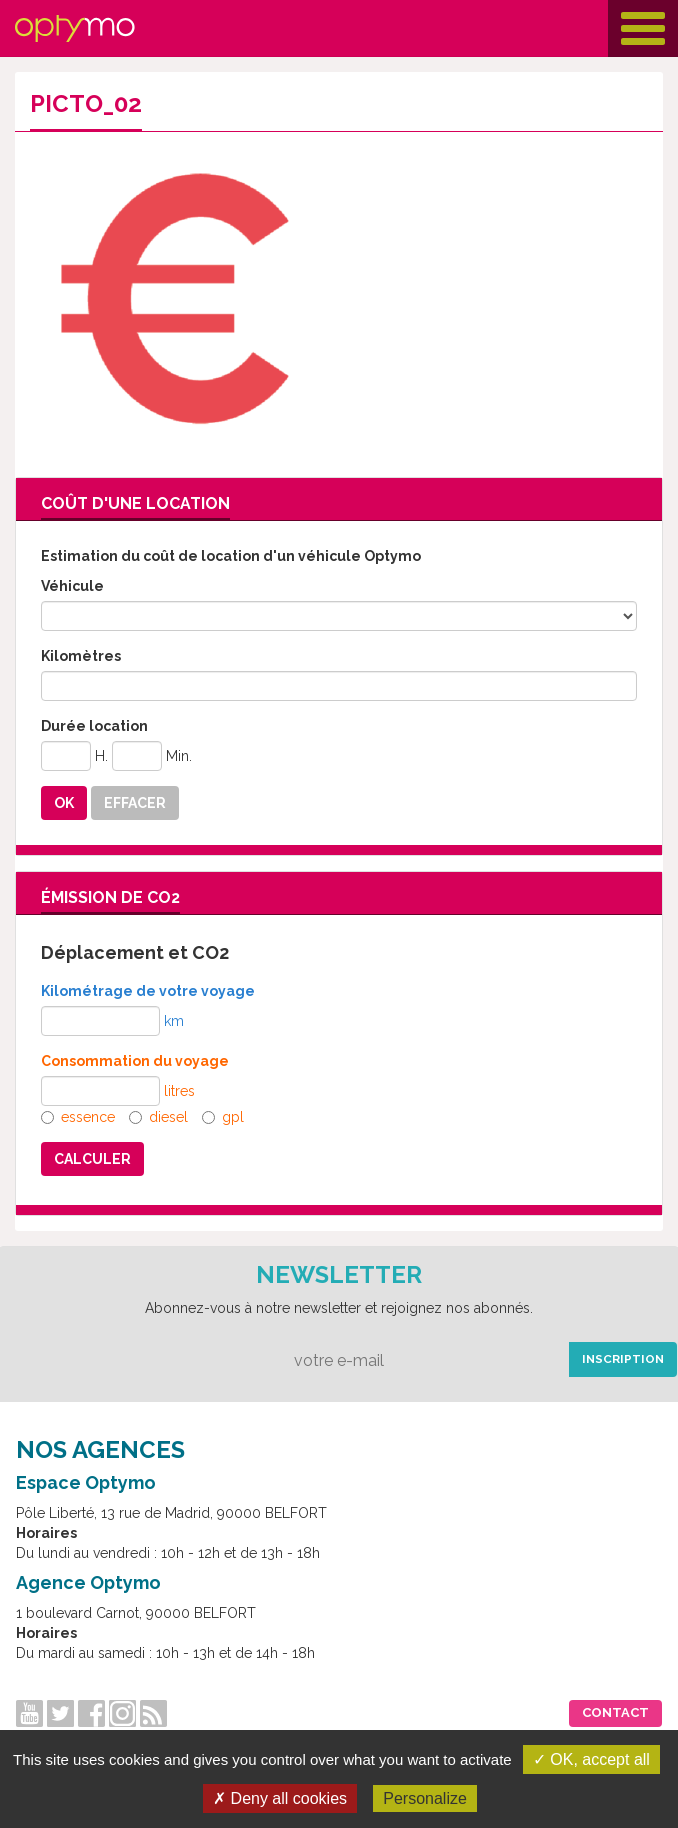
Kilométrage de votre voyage (148, 991)
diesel (158, 1117)
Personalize (425, 1798)
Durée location (94, 726)
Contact (615, 1712)
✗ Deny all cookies (280, 1798)
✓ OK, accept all (591, 1759)
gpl (223, 1117)
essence (78, 1117)
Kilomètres (81, 656)
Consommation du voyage (135, 1061)
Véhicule (72, 586)
